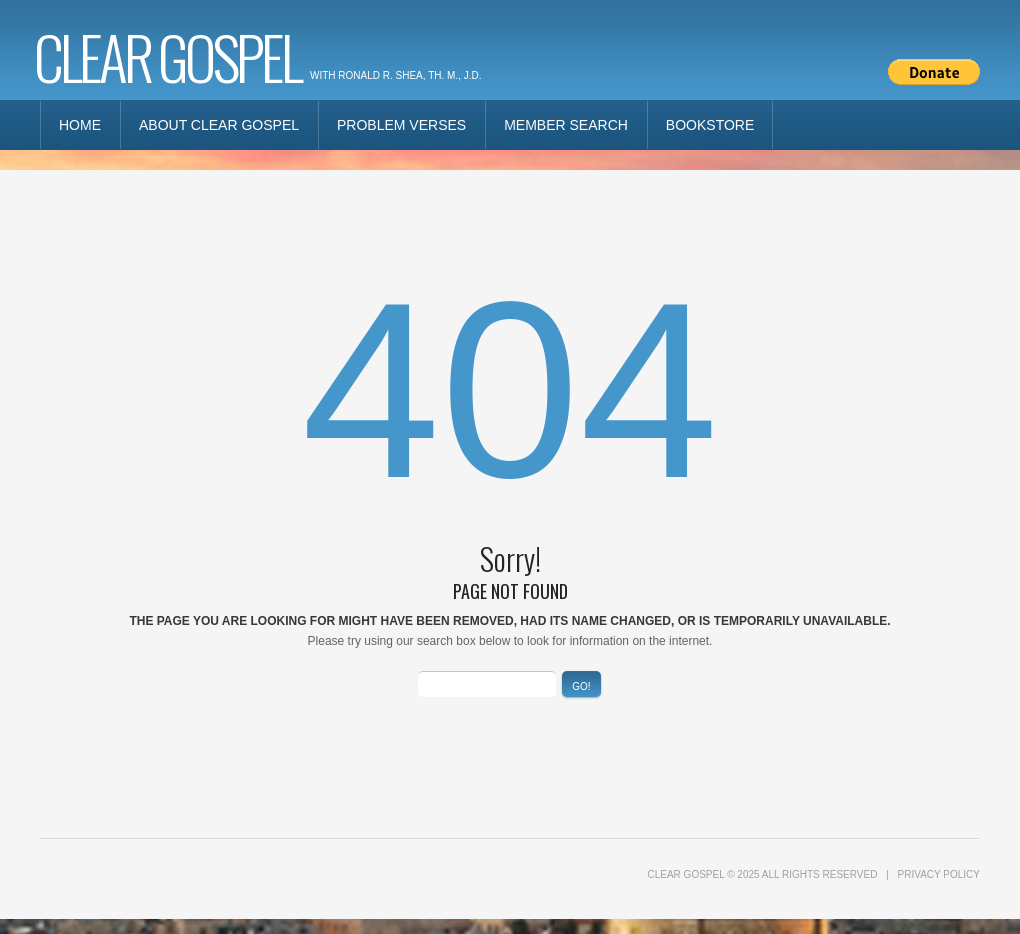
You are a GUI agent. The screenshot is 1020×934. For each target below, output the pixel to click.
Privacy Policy (939, 874)
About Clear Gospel (219, 125)
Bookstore (710, 125)
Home (80, 125)
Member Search (566, 125)
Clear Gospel (167, 55)
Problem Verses (401, 125)
